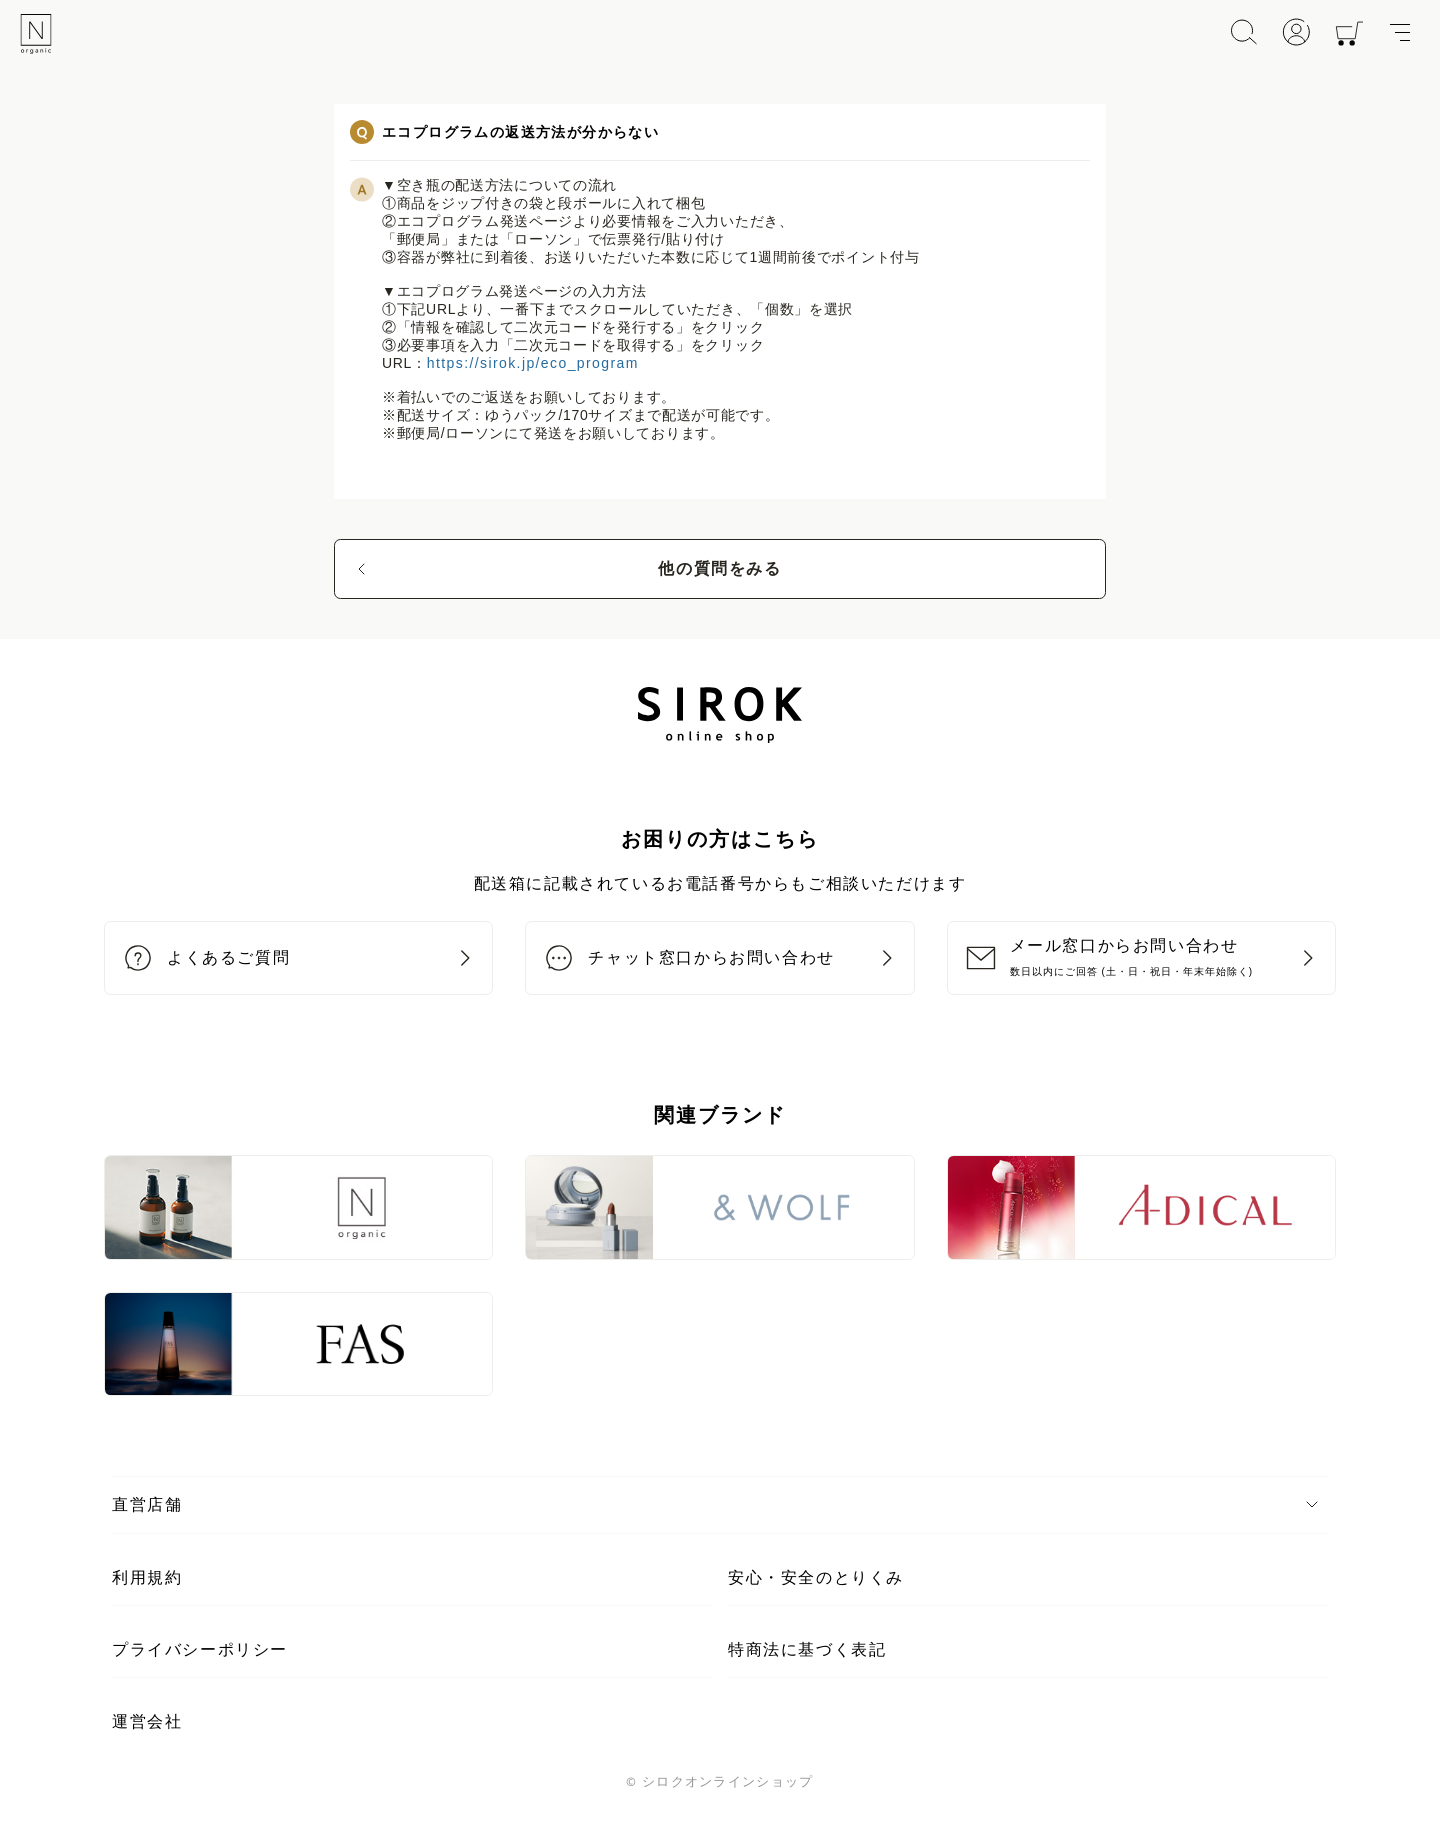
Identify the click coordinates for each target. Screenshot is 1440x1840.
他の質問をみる (719, 568)
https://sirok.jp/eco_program (533, 363)
